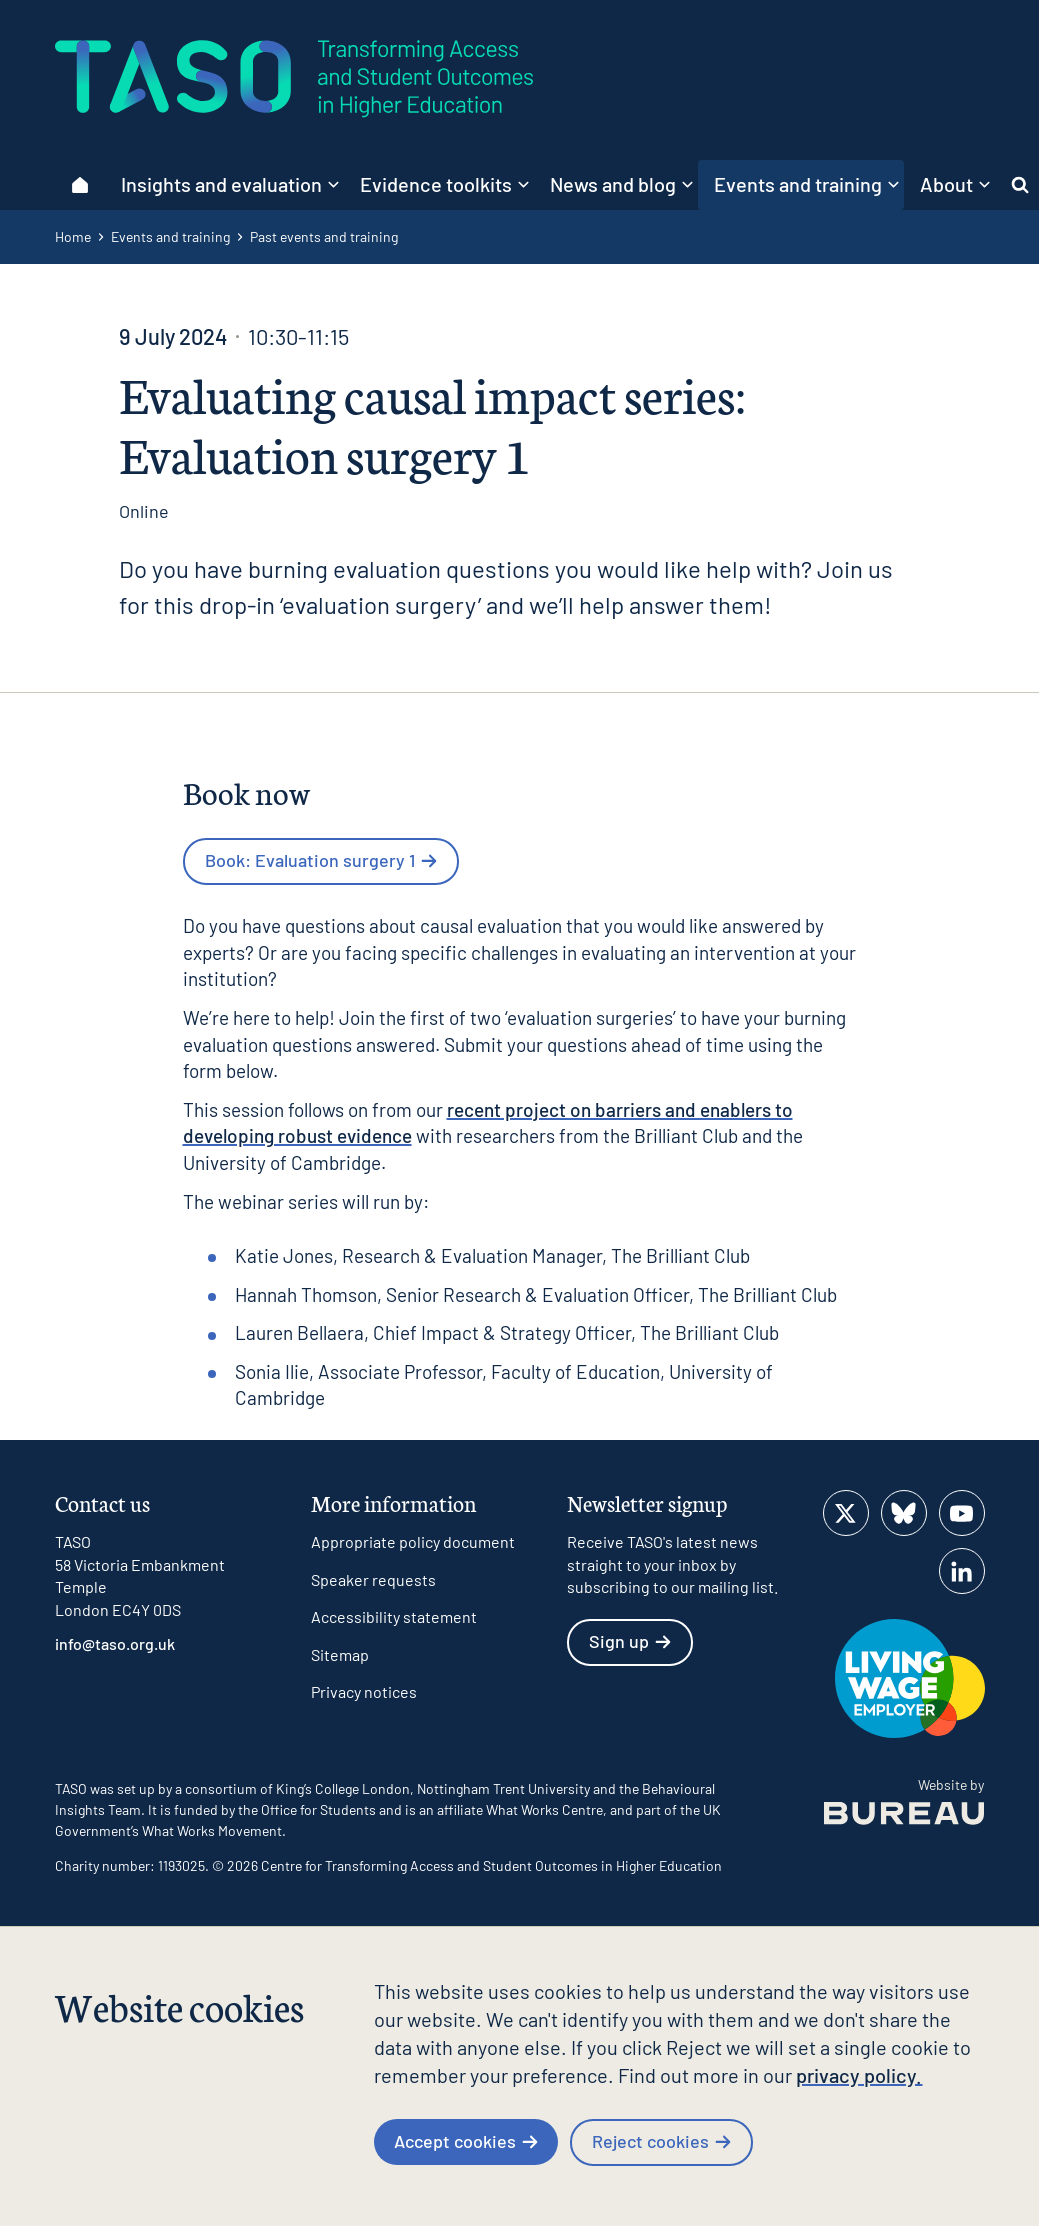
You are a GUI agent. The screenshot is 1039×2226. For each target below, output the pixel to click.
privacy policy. (859, 2075)
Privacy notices (364, 1691)
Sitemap (340, 1654)
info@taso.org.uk (115, 1643)
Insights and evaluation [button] (230, 184)
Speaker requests (373, 1579)
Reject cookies (661, 2141)
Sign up (630, 1641)
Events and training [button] (806, 184)
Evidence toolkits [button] (444, 184)
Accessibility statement (394, 1616)
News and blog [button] (621, 184)
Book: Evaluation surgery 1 (321, 860)
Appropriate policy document (413, 1541)
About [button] (955, 184)
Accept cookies (466, 2141)
